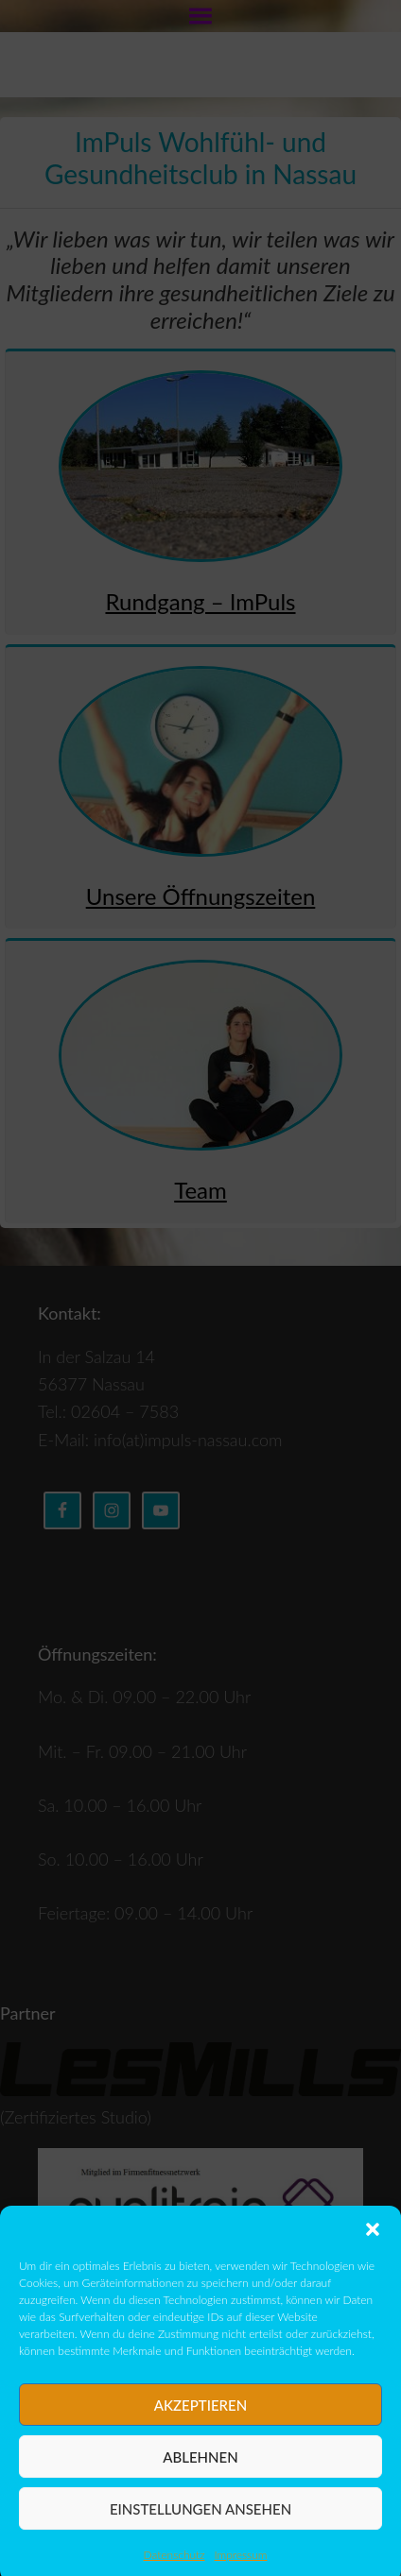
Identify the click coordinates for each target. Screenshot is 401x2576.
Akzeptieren (200, 2431)
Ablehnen (200, 2483)
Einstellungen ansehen (200, 2535)
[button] (372, 2255)
